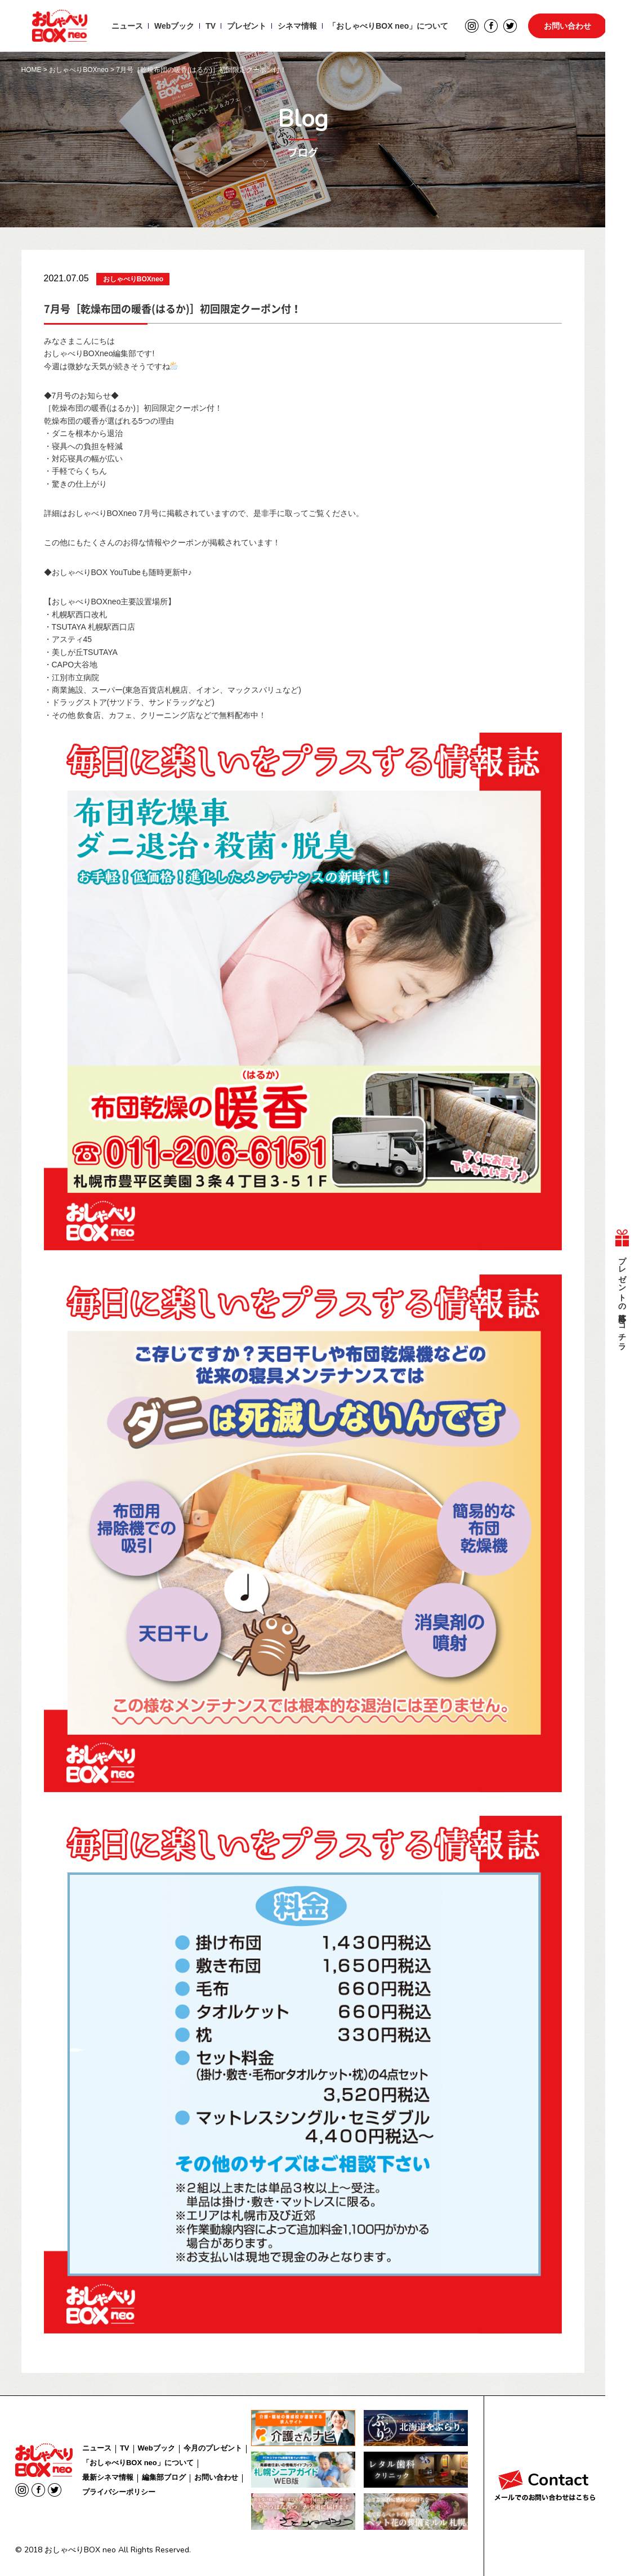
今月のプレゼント (213, 2448)
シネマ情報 (297, 25)
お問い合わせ (567, 25)
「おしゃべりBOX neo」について (388, 25)
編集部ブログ (164, 2477)
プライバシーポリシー (118, 2492)
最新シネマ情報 (107, 2477)
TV (210, 25)
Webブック (174, 25)
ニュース (127, 25)
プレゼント (246, 25)
